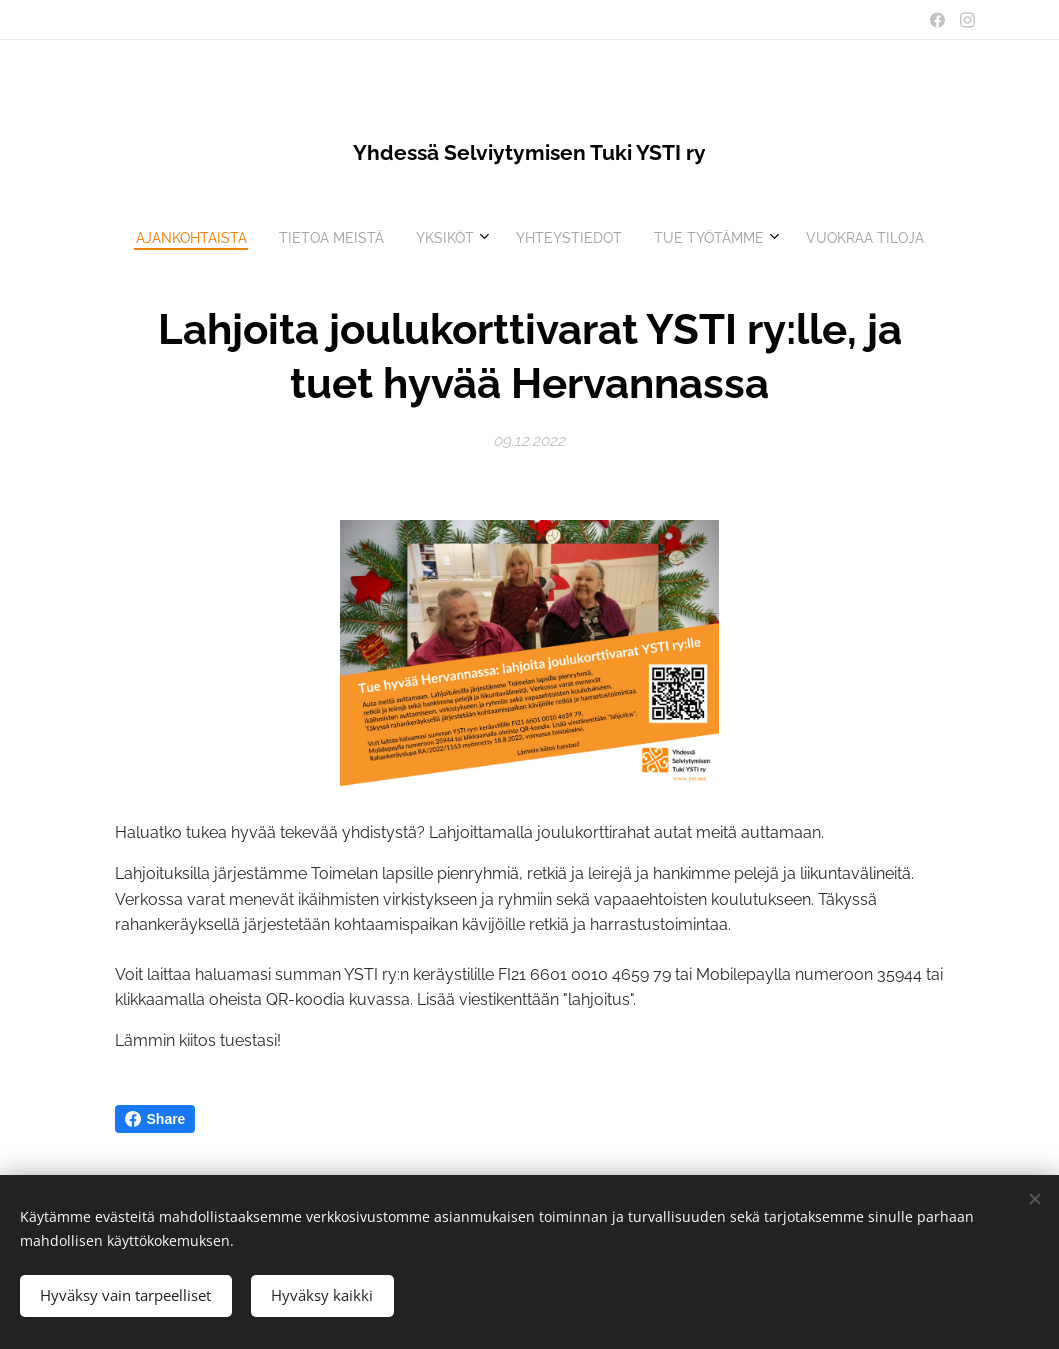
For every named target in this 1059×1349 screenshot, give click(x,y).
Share (155, 1119)
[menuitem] (448, 238)
